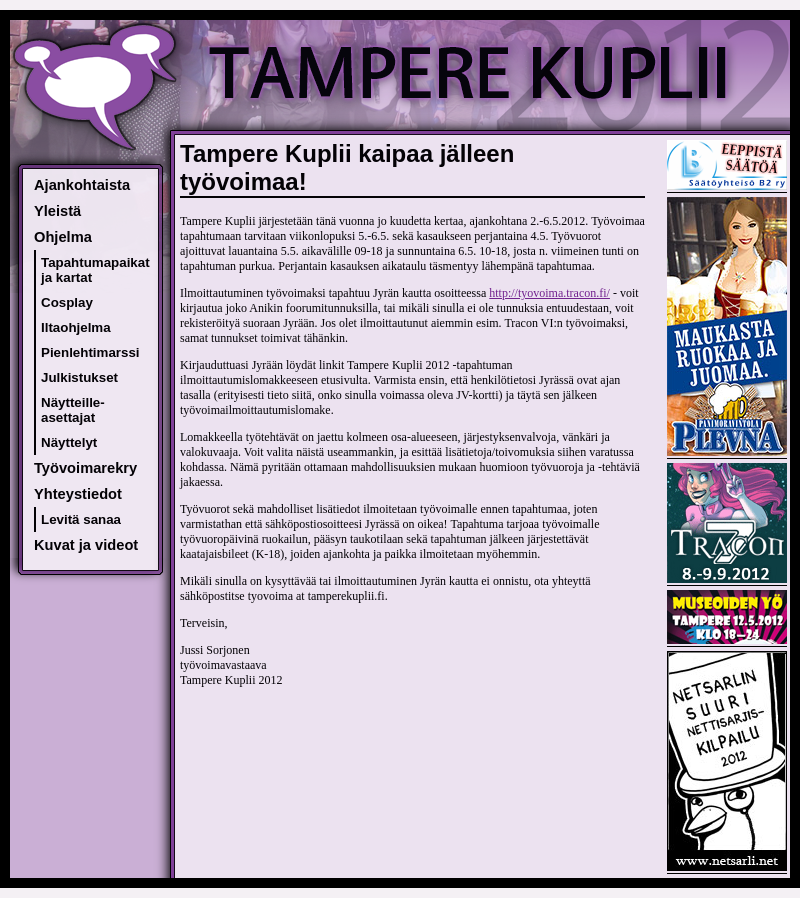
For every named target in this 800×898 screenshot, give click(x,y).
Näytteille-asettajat (73, 410)
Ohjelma (63, 237)
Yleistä (57, 211)
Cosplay (67, 302)
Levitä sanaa (81, 519)
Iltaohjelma (76, 327)
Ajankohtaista (82, 185)
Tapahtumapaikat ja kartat (95, 270)
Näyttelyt (69, 442)
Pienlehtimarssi (90, 352)
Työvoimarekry (85, 468)
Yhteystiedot (78, 494)
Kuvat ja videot (86, 545)
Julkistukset (79, 377)
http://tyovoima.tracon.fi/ (549, 293)
